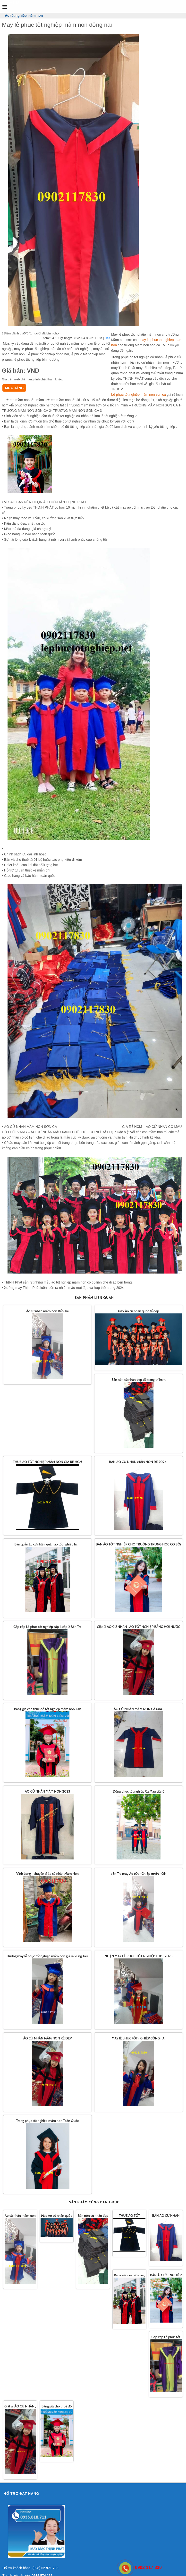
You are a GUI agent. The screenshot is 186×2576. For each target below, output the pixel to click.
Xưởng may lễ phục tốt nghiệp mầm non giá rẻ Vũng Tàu (47, 1956)
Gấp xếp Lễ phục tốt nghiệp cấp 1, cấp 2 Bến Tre (47, 1627)
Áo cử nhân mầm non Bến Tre (47, 1311)
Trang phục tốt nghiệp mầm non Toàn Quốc (47, 2120)
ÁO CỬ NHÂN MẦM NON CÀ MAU (138, 1709)
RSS (108, 338)
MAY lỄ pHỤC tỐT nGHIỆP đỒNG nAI (138, 2038)
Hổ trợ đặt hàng (21, 2493)
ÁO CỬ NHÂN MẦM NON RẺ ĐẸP (47, 2038)
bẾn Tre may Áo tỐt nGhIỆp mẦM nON (139, 1873)
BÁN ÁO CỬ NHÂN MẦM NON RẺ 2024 (138, 1462)
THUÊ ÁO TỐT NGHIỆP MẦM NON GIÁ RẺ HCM (47, 1462)
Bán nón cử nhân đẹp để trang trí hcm (138, 1379)
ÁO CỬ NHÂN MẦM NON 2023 (47, 1791)
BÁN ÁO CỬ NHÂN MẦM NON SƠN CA (91, 1127)
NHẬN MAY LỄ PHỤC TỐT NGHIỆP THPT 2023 (138, 1956)
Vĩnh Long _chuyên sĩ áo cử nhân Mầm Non (47, 1873)
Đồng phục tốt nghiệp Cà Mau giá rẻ (138, 1791)
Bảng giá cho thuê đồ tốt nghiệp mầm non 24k (47, 1709)
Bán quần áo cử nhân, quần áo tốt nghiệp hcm (48, 1544)
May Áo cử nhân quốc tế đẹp (138, 1311)
